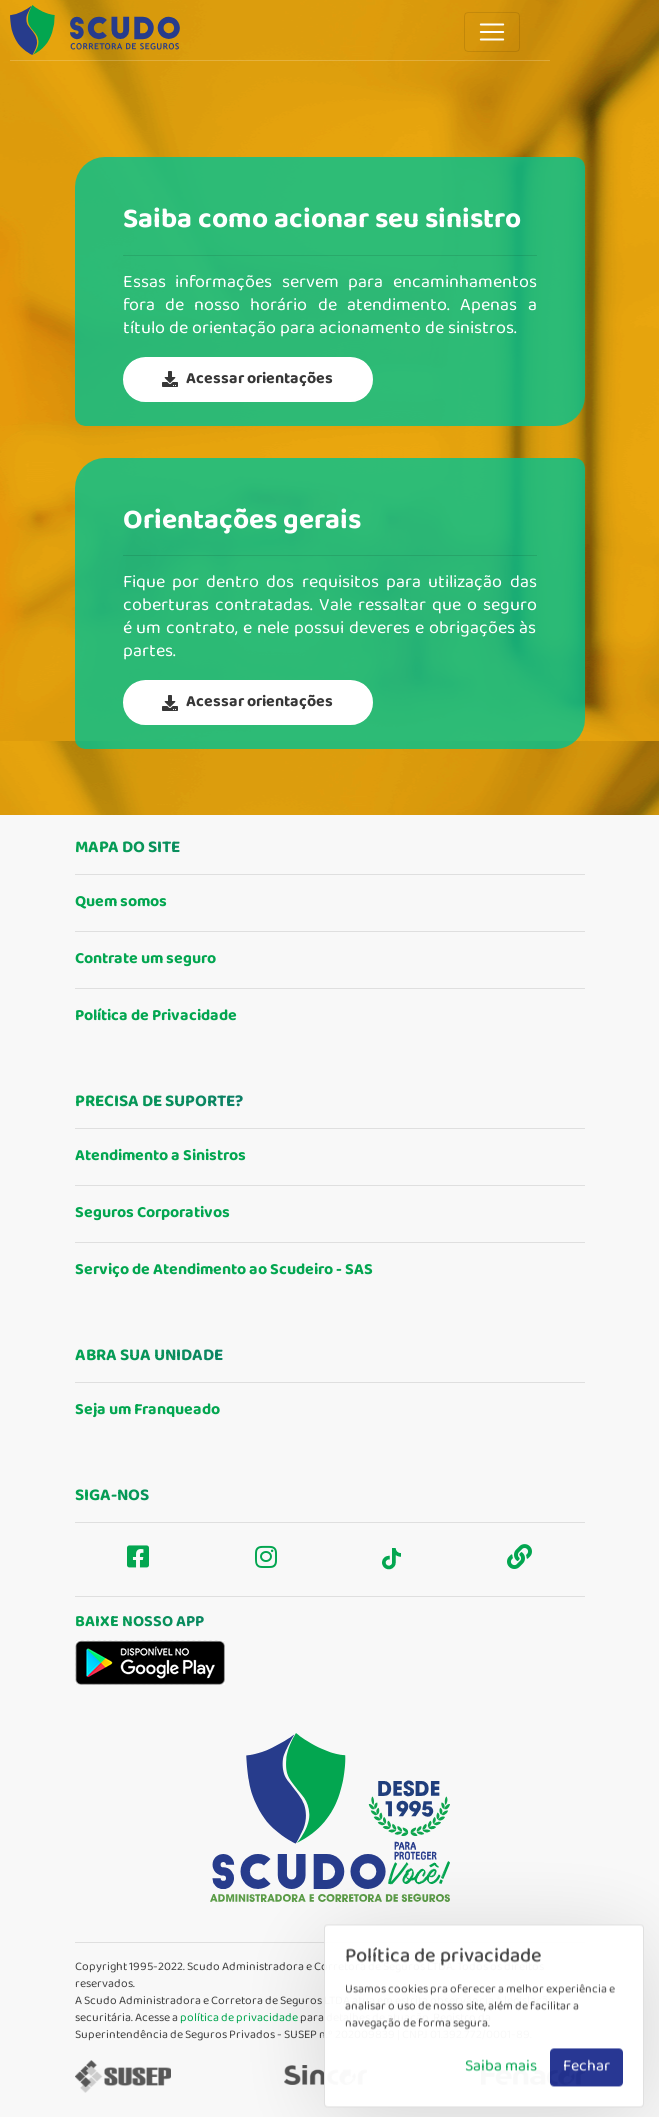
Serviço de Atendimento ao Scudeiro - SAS (224, 1270)
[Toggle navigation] (492, 32)
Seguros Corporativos (152, 1213)
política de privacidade (239, 2018)
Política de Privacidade (156, 1016)
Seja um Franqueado (147, 1410)
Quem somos (121, 902)
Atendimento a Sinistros (160, 1156)
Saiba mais (501, 2085)
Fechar (586, 2085)
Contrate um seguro (145, 959)
